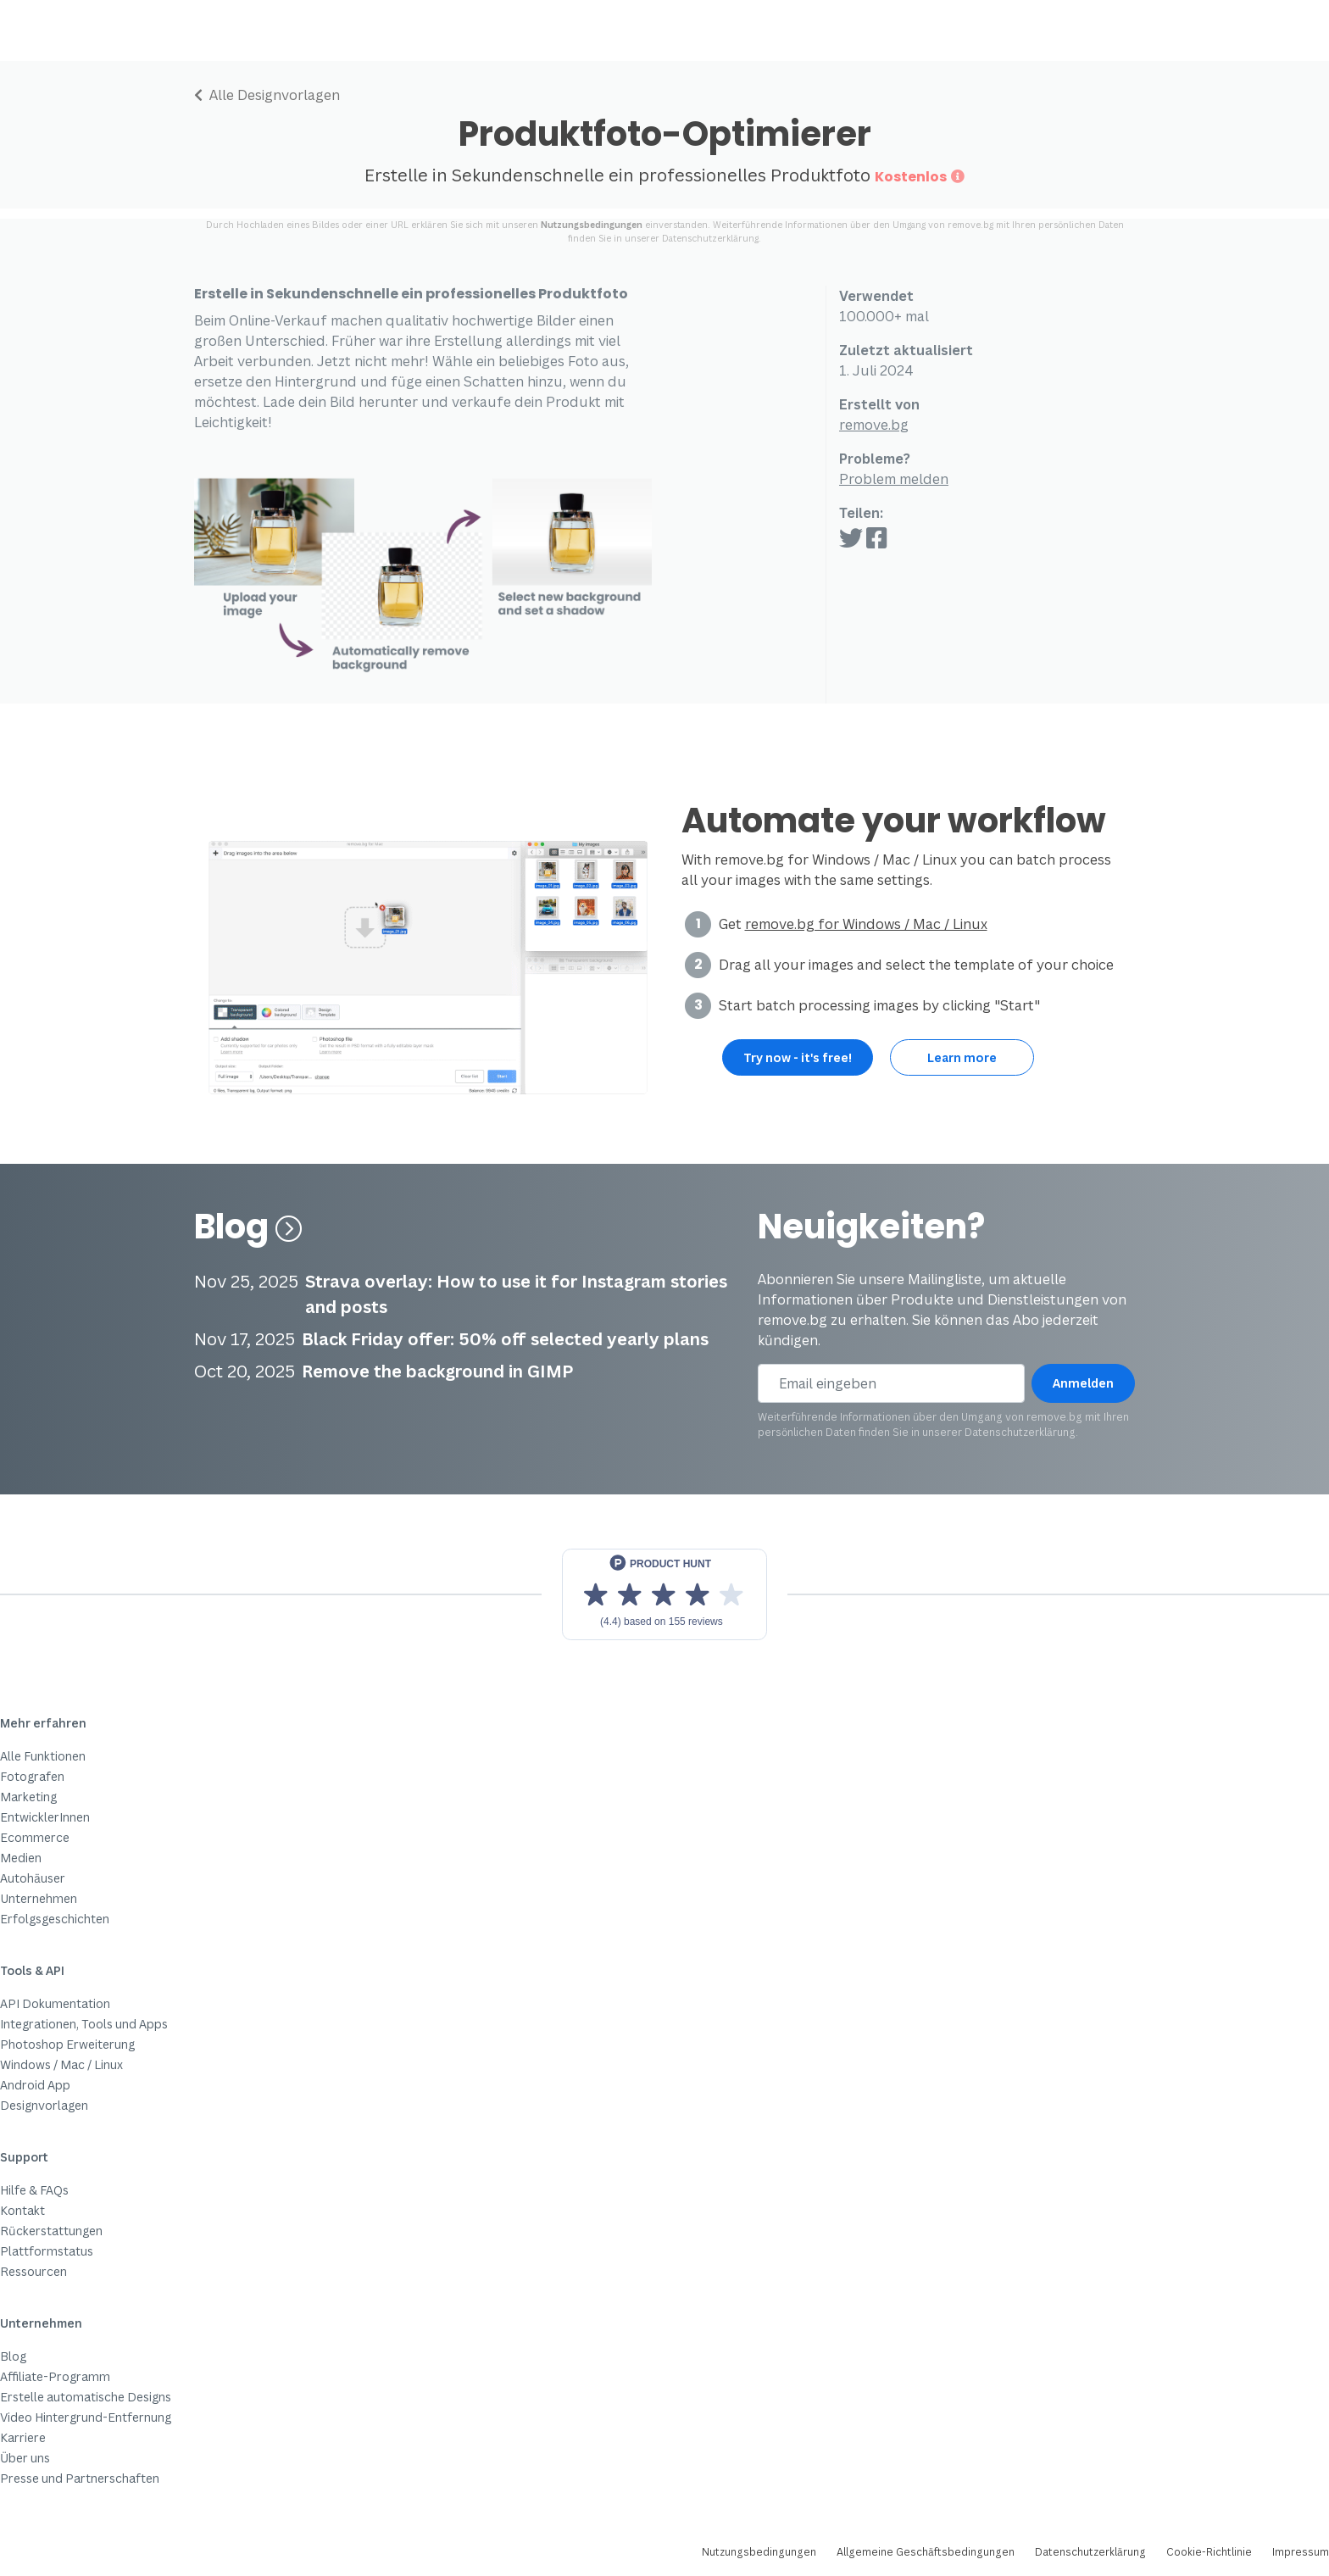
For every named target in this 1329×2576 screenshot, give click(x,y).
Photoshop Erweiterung (67, 2044)
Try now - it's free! (797, 1057)
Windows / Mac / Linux (61, 2064)
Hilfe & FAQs (34, 2190)
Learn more (962, 1057)
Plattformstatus (46, 2251)
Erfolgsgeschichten (54, 1919)
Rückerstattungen (51, 2231)
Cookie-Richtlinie (1209, 2552)
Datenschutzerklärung (710, 238)
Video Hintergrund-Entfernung (85, 2417)
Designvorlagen (44, 2105)
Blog (248, 1226)
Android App (35, 2085)
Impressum (1300, 2552)
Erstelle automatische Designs (85, 2397)
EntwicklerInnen (45, 1817)
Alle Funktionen (43, 1756)
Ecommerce (35, 1837)
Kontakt (22, 2210)
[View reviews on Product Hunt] (664, 1594)
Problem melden (893, 479)
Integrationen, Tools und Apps (84, 2024)
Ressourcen (33, 2271)
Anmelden (1083, 1383)
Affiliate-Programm (55, 2376)
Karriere (23, 2437)
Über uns (25, 2458)
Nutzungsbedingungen (591, 225)
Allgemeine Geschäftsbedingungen (926, 2552)
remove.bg (874, 424)
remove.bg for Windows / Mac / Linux (866, 924)
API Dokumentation (55, 2003)
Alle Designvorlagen (267, 95)
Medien (21, 1858)
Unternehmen (38, 1898)
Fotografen (32, 1776)
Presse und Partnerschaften (79, 2478)
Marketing (28, 1797)
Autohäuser (32, 1878)
